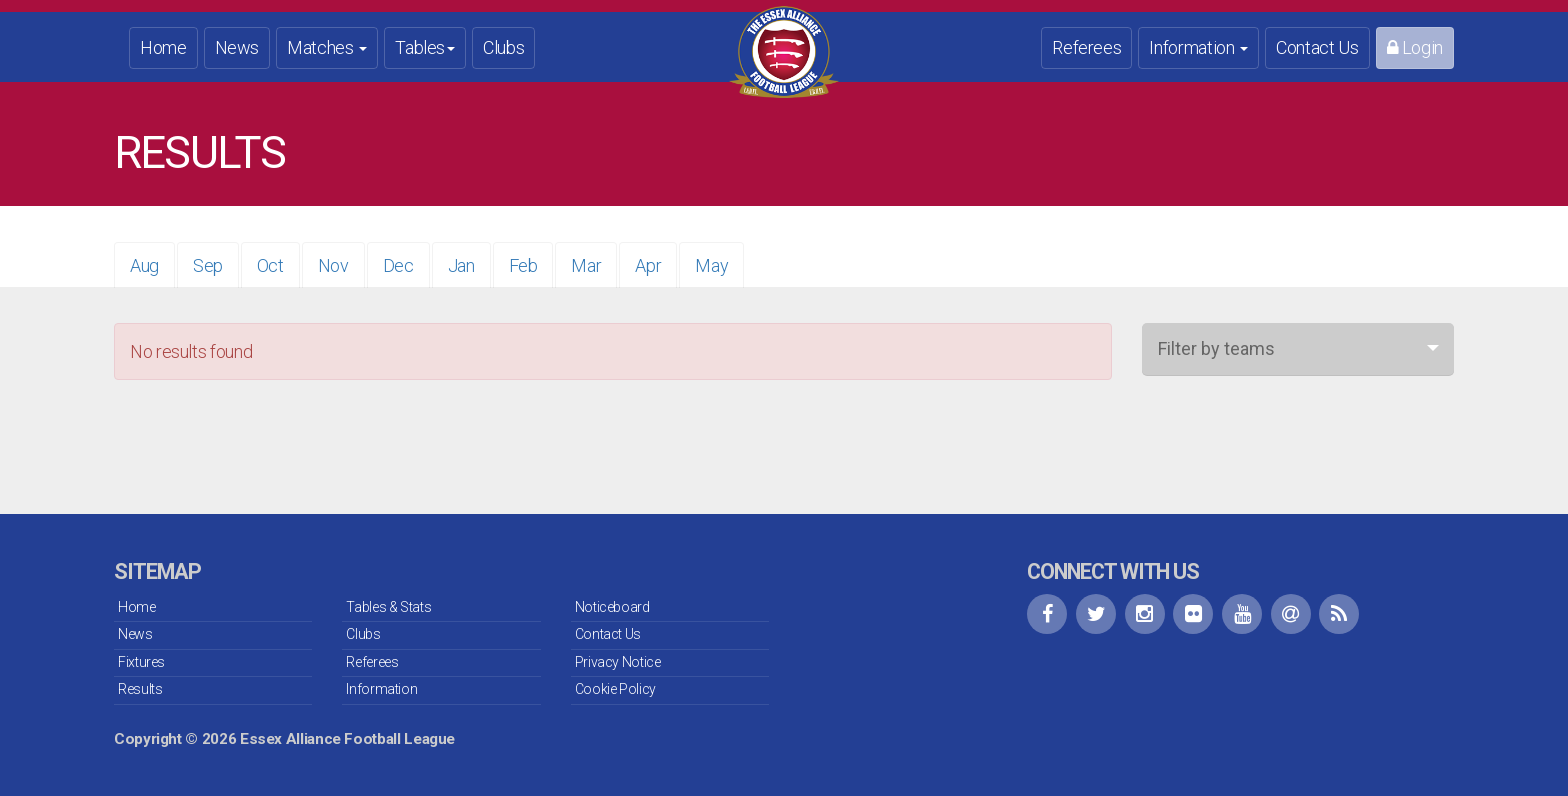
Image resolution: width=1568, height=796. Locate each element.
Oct (270, 265)
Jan (461, 265)
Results (140, 689)
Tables (425, 47)
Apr (648, 265)
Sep (208, 265)
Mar (586, 265)
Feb (523, 265)
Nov (333, 265)
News (237, 47)
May (711, 265)
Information (1198, 47)
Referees (1086, 47)
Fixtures (141, 662)
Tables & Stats (388, 607)
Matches (327, 47)
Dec (398, 265)
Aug (144, 265)
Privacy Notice (618, 662)
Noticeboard (612, 607)
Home (163, 47)
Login (1415, 47)
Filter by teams (1216, 348)
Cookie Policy (615, 689)
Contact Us (1317, 47)
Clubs (503, 47)
